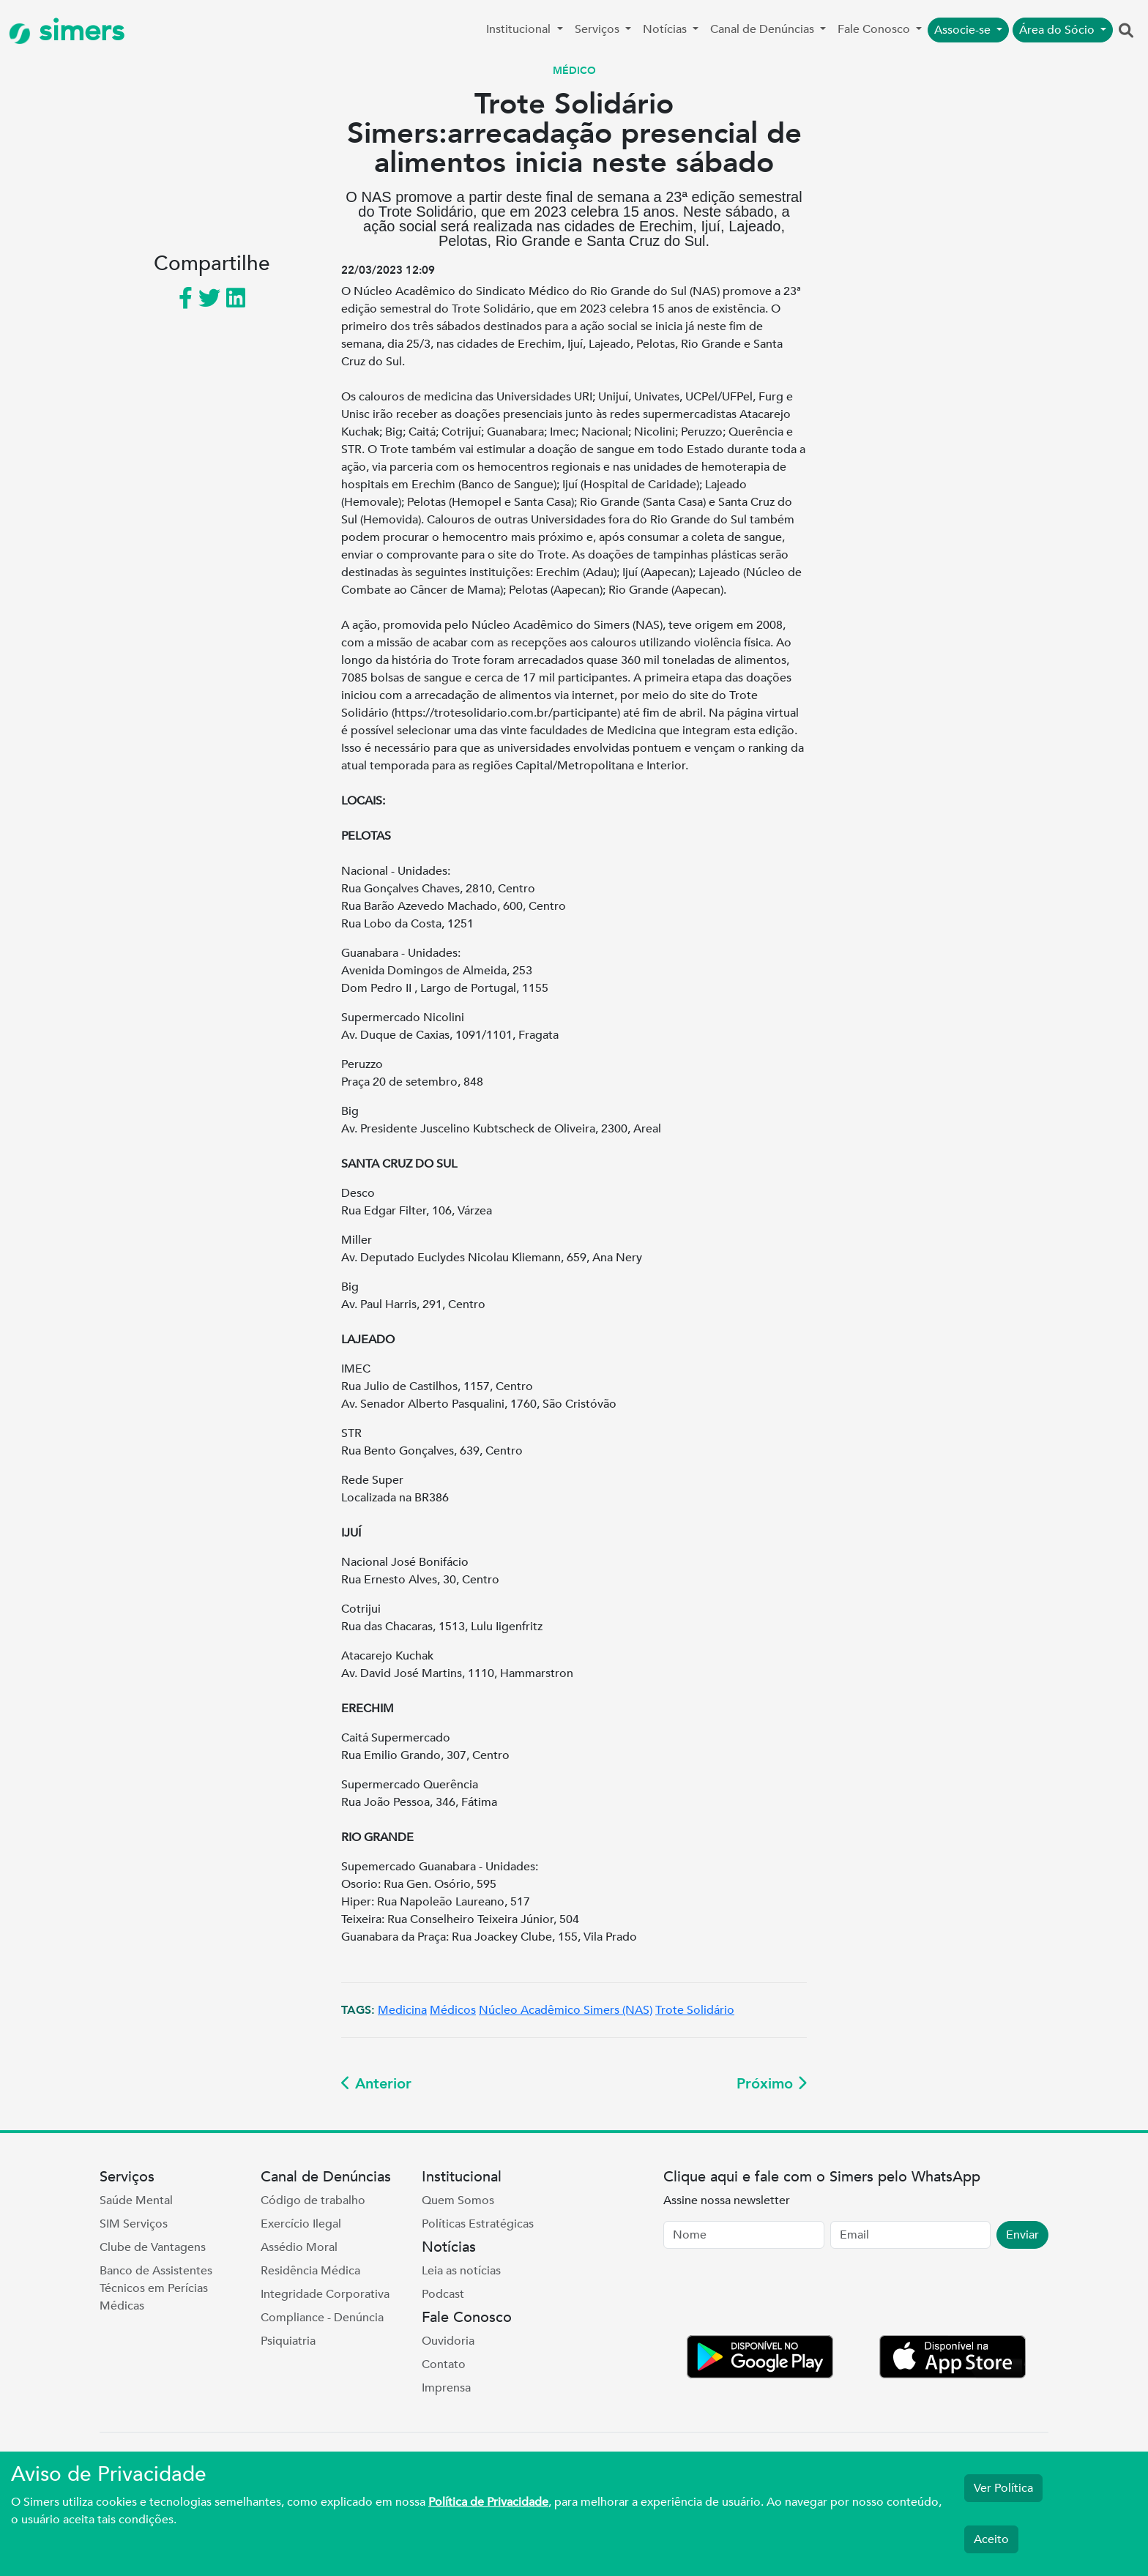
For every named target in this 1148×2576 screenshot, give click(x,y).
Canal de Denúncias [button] (763, 29)
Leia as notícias (461, 2271)
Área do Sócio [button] (1058, 30)
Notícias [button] (666, 29)
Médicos (453, 2010)
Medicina (402, 2010)
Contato (444, 2364)
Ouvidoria (448, 2341)
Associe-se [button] (964, 30)
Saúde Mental (136, 2200)
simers (66, 31)
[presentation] (774, 2294)
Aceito (991, 2539)
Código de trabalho (313, 2200)
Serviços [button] (598, 29)
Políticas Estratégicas (478, 2224)
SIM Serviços (134, 2224)
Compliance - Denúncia (322, 2318)
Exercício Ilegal (301, 2224)
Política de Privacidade (488, 2502)
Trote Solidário (694, 2010)
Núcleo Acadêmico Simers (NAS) (565, 2010)
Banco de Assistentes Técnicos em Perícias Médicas (156, 2288)
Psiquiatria (288, 2341)
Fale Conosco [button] (875, 29)
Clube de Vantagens (153, 2247)
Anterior (376, 2084)
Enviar (1022, 2235)
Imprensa (446, 2388)
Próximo (772, 2084)
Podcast (443, 2294)
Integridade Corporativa (325, 2294)
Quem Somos (458, 2200)
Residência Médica (310, 2271)
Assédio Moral (299, 2247)
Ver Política (1003, 2488)
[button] (1126, 31)
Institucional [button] (520, 29)
